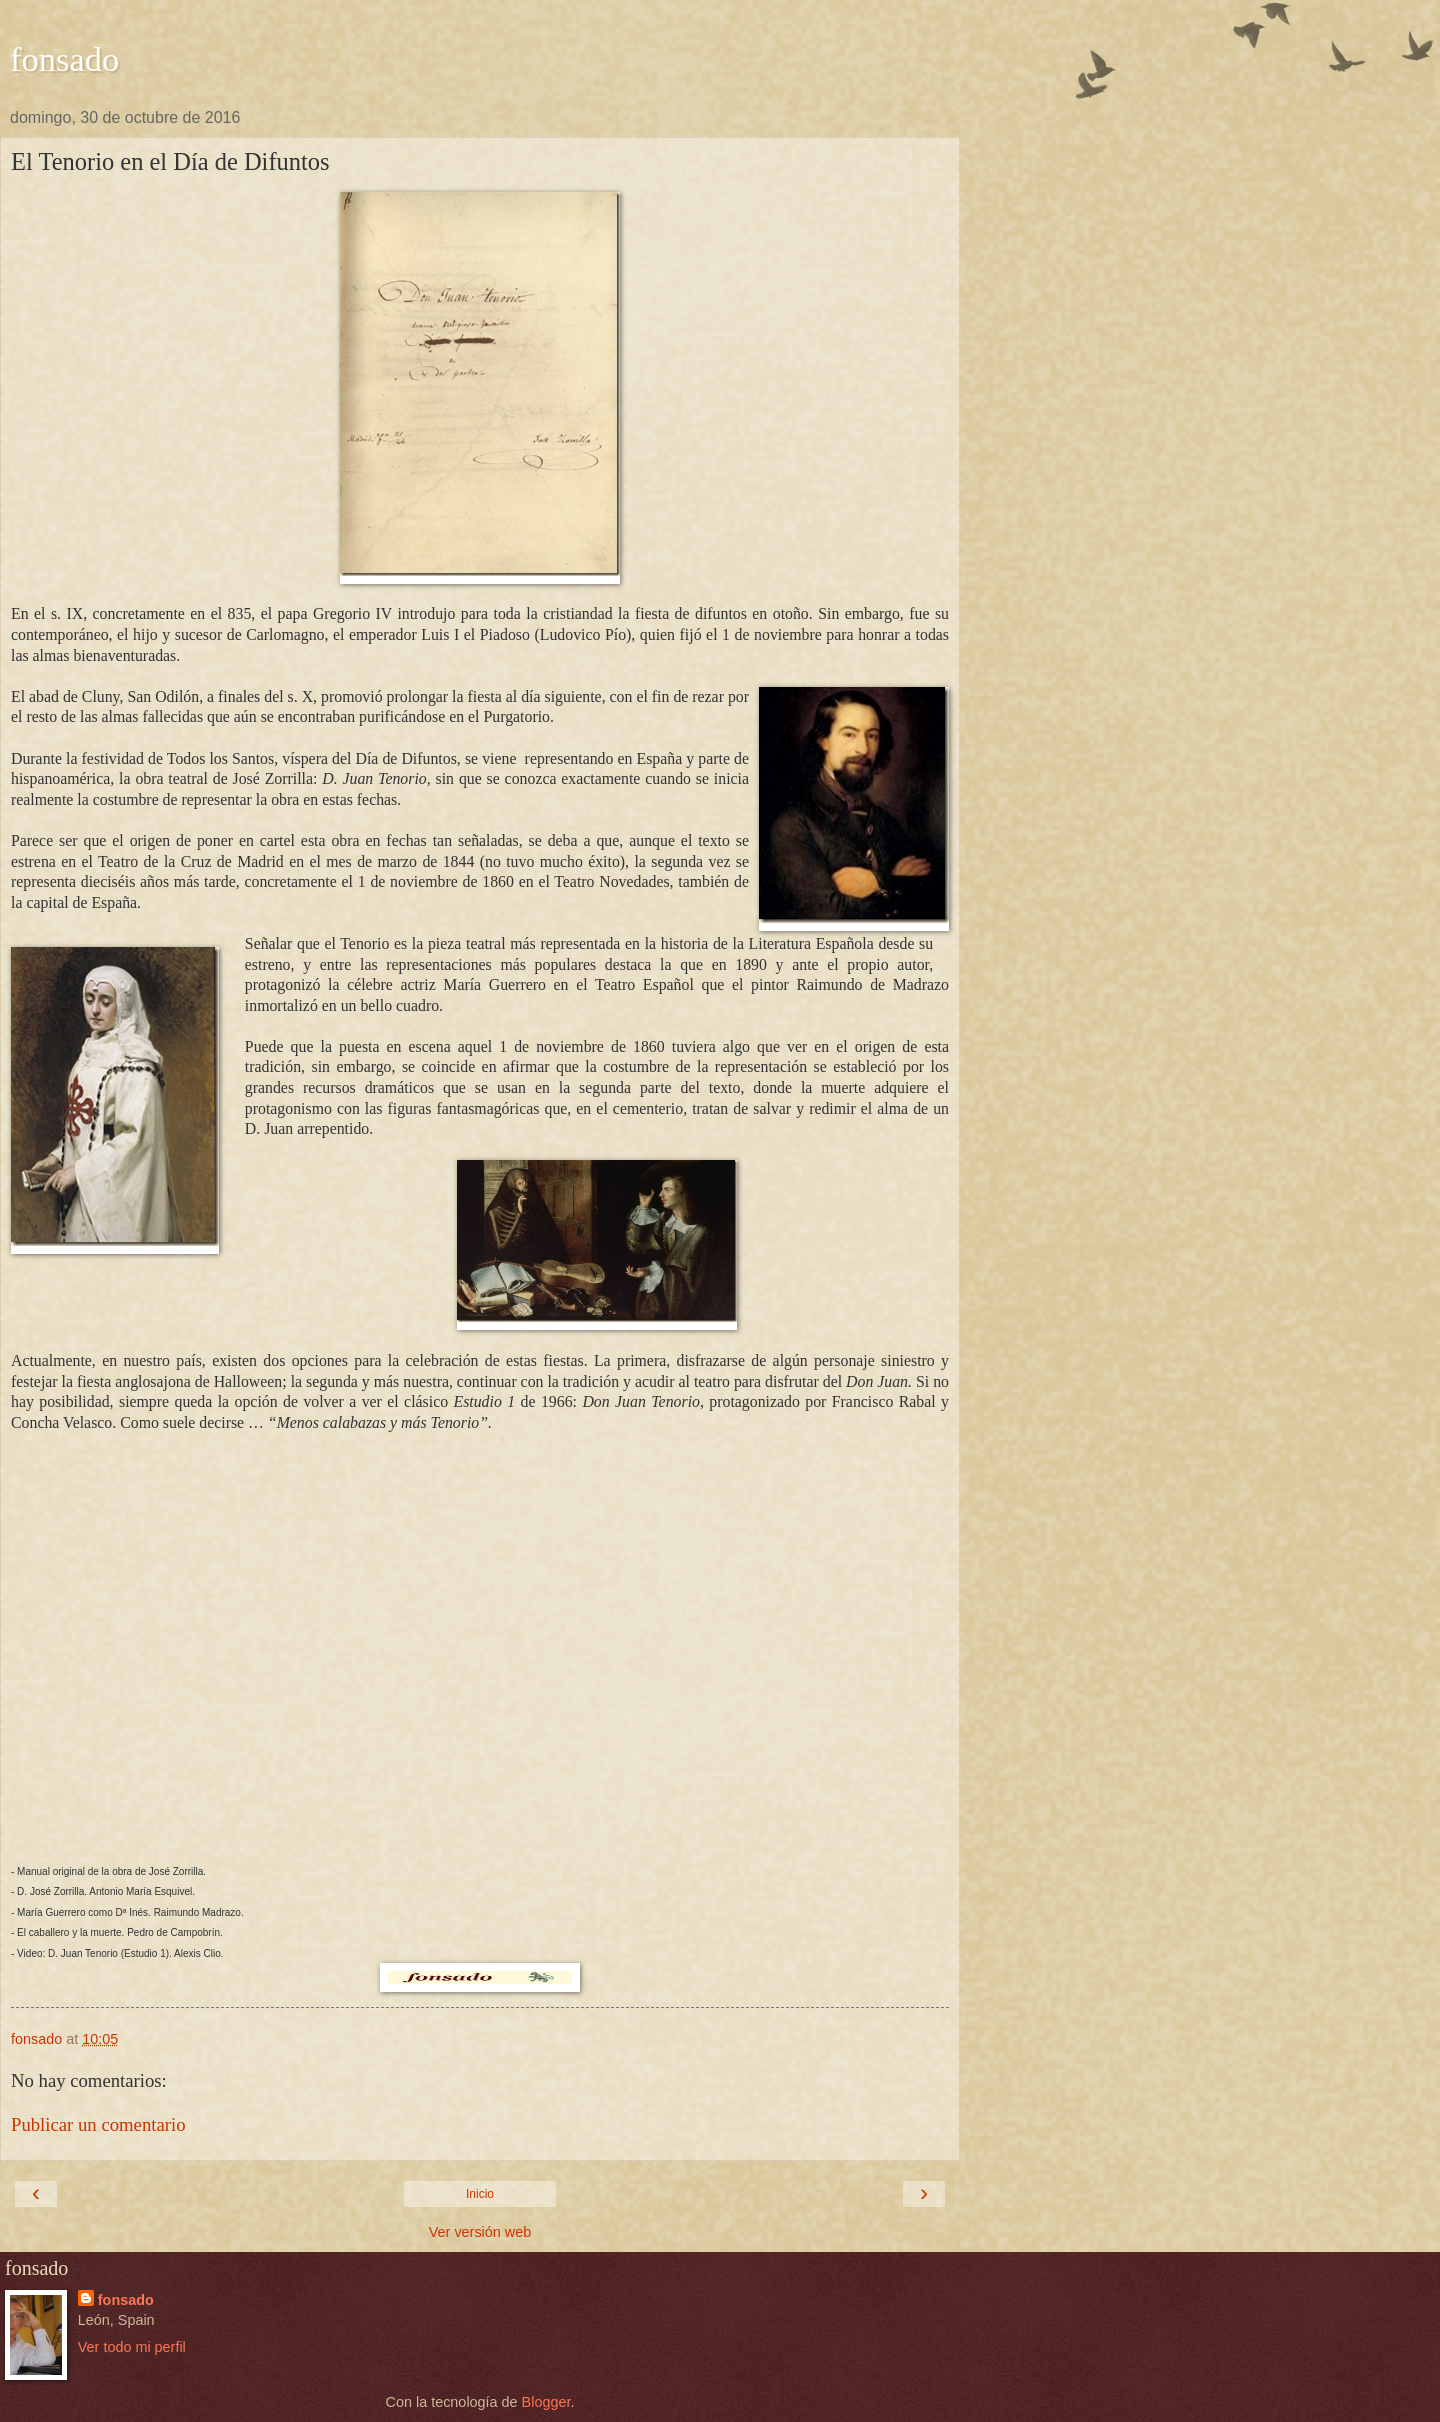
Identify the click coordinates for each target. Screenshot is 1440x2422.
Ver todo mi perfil (132, 2347)
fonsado (64, 59)
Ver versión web (480, 2232)
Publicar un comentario (98, 2124)
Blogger (546, 2402)
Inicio (480, 2194)
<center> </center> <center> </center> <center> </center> (480, 1654)
